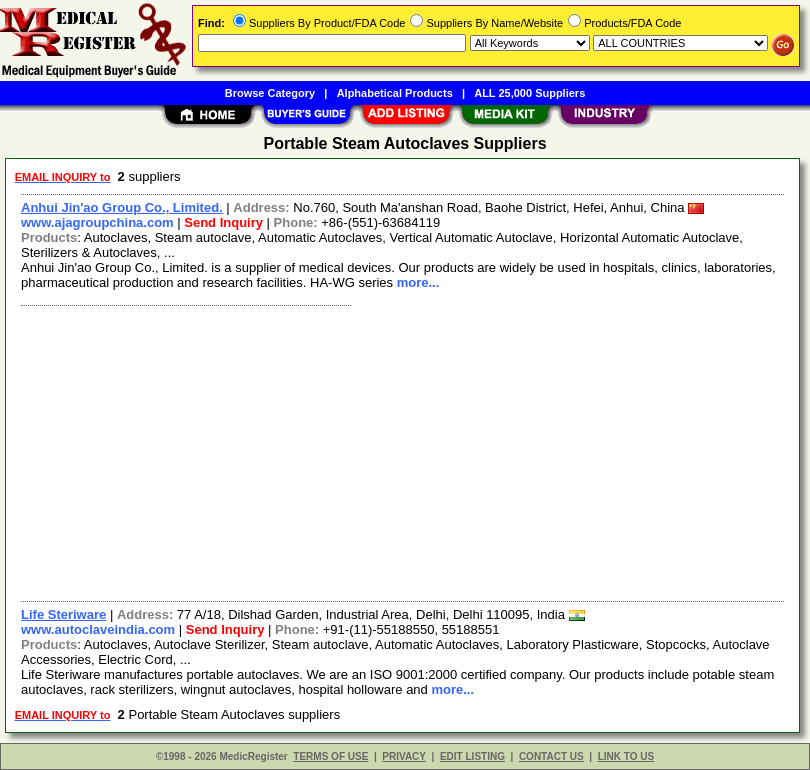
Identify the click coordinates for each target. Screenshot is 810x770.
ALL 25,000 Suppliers (529, 93)
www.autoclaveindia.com (98, 629)
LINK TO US (626, 756)
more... (418, 282)
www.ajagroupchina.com (97, 222)
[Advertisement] (398, 451)
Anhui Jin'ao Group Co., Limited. (122, 207)
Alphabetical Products (395, 93)
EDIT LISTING (472, 756)
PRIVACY (404, 756)
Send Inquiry (223, 222)
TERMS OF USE (330, 756)
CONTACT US (551, 756)
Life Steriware (63, 614)
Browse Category (270, 93)
